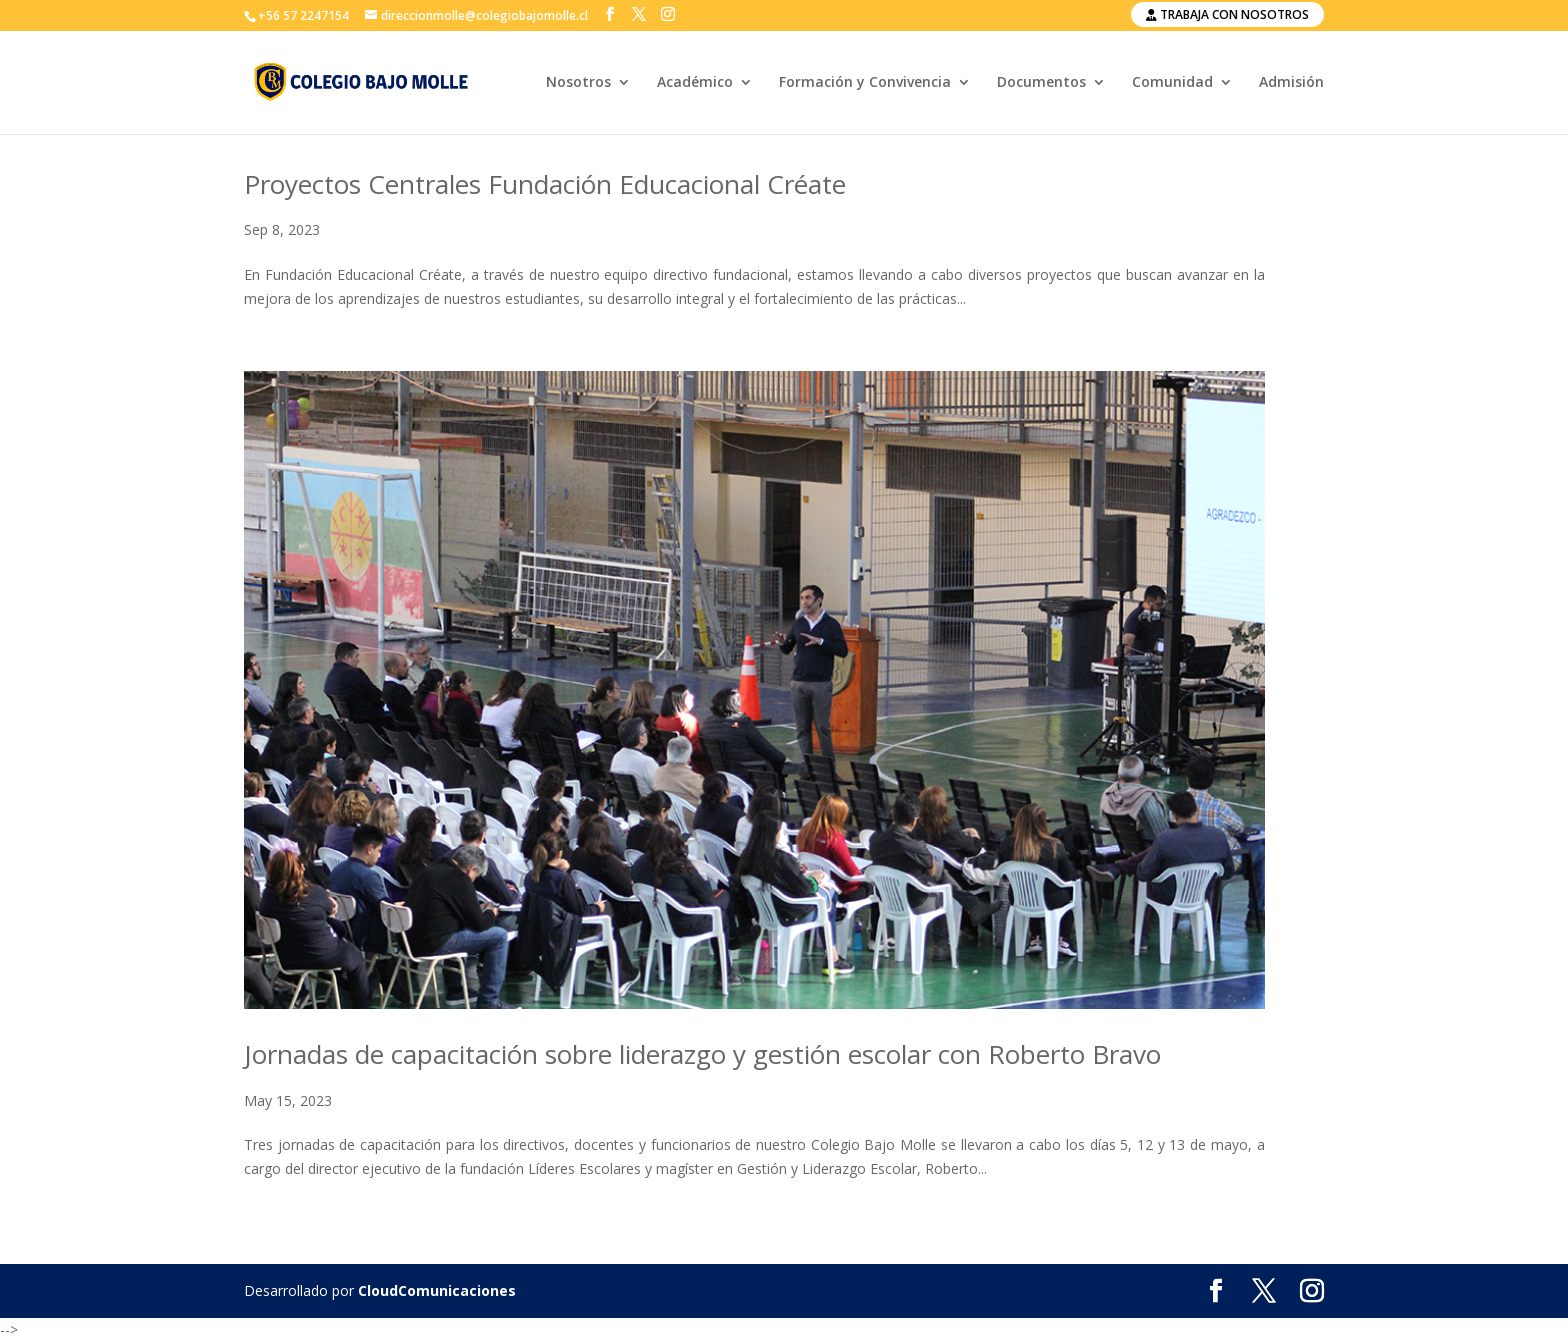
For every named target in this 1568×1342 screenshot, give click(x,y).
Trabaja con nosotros (1227, 14)
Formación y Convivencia (865, 83)
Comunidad (1172, 83)
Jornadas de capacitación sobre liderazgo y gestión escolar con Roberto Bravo (702, 1054)
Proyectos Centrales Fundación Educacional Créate (545, 184)
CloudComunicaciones (437, 1290)
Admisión (1291, 83)
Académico (695, 83)
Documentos (1041, 83)
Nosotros (578, 83)
